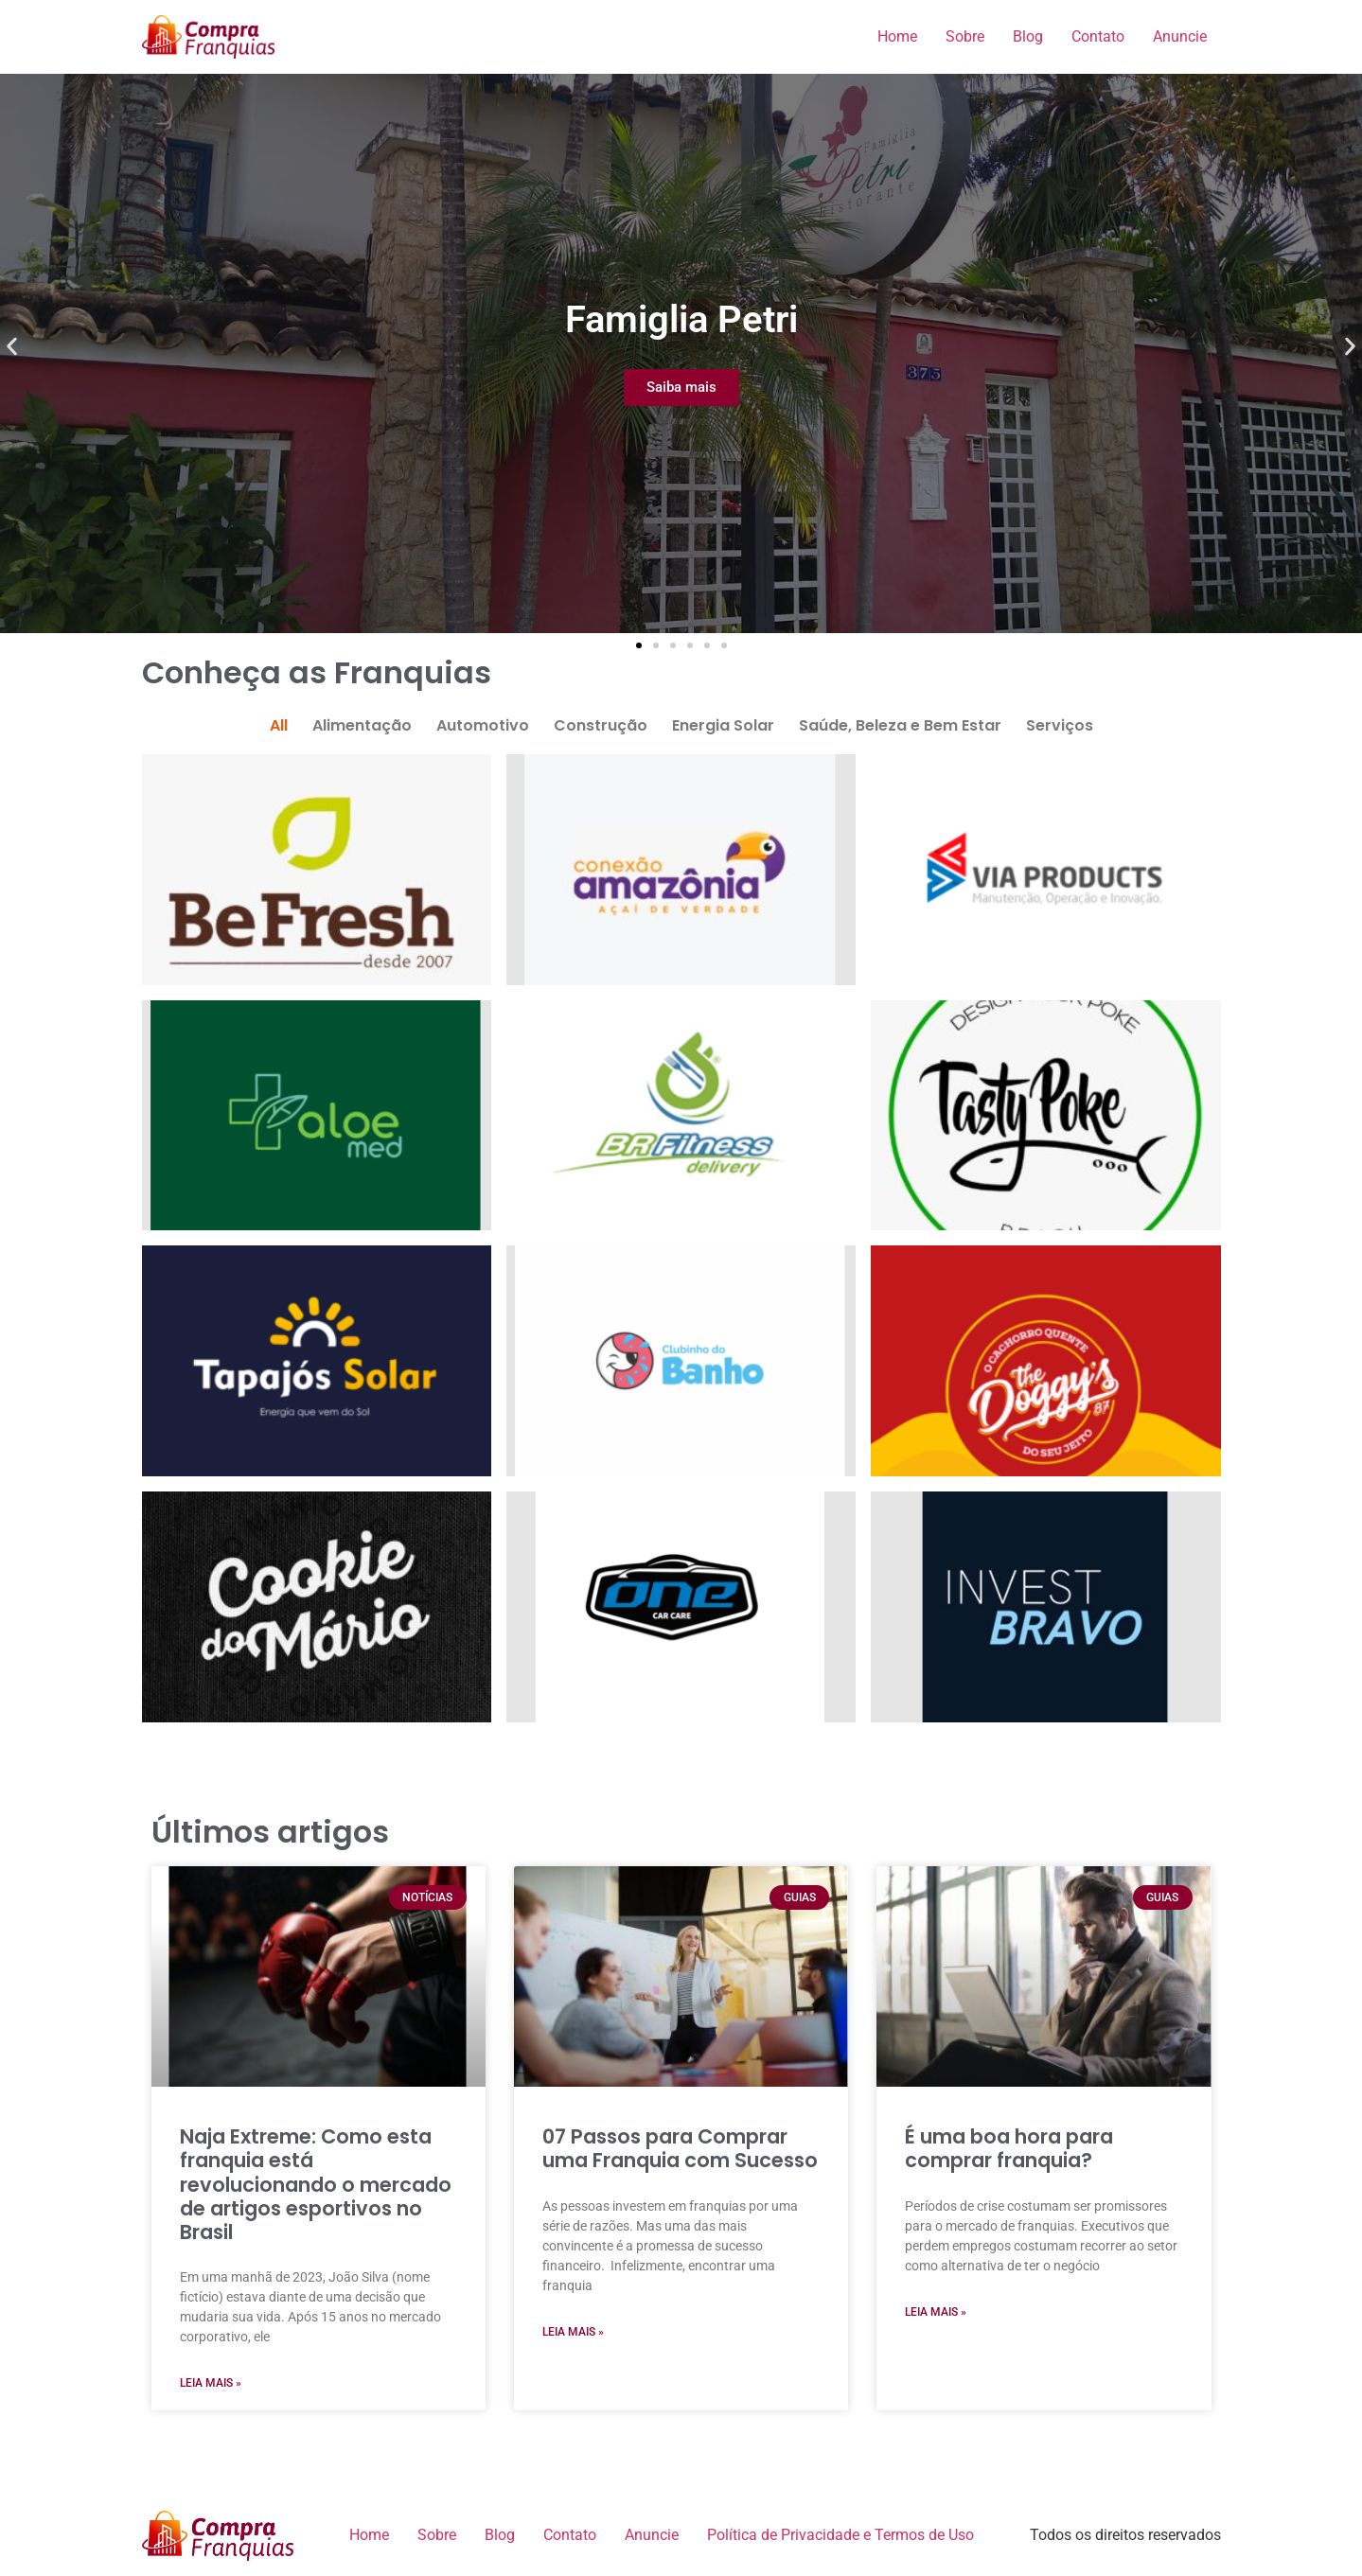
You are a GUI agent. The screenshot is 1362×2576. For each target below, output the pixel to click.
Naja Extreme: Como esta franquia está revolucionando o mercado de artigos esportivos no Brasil (315, 2184)
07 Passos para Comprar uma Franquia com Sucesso (680, 2148)
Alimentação (362, 725)
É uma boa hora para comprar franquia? (1009, 2148)
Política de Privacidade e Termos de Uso (840, 2535)
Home (897, 36)
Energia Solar (723, 725)
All (279, 725)
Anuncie (1180, 36)
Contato (1097, 36)
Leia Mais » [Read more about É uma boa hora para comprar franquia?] (935, 2312)
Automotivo (482, 725)
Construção (600, 725)
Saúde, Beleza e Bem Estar (900, 725)
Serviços (1059, 725)
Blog (1028, 36)
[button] (12, 347)
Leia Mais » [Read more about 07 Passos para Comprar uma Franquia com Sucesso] (573, 2331)
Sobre (965, 36)
